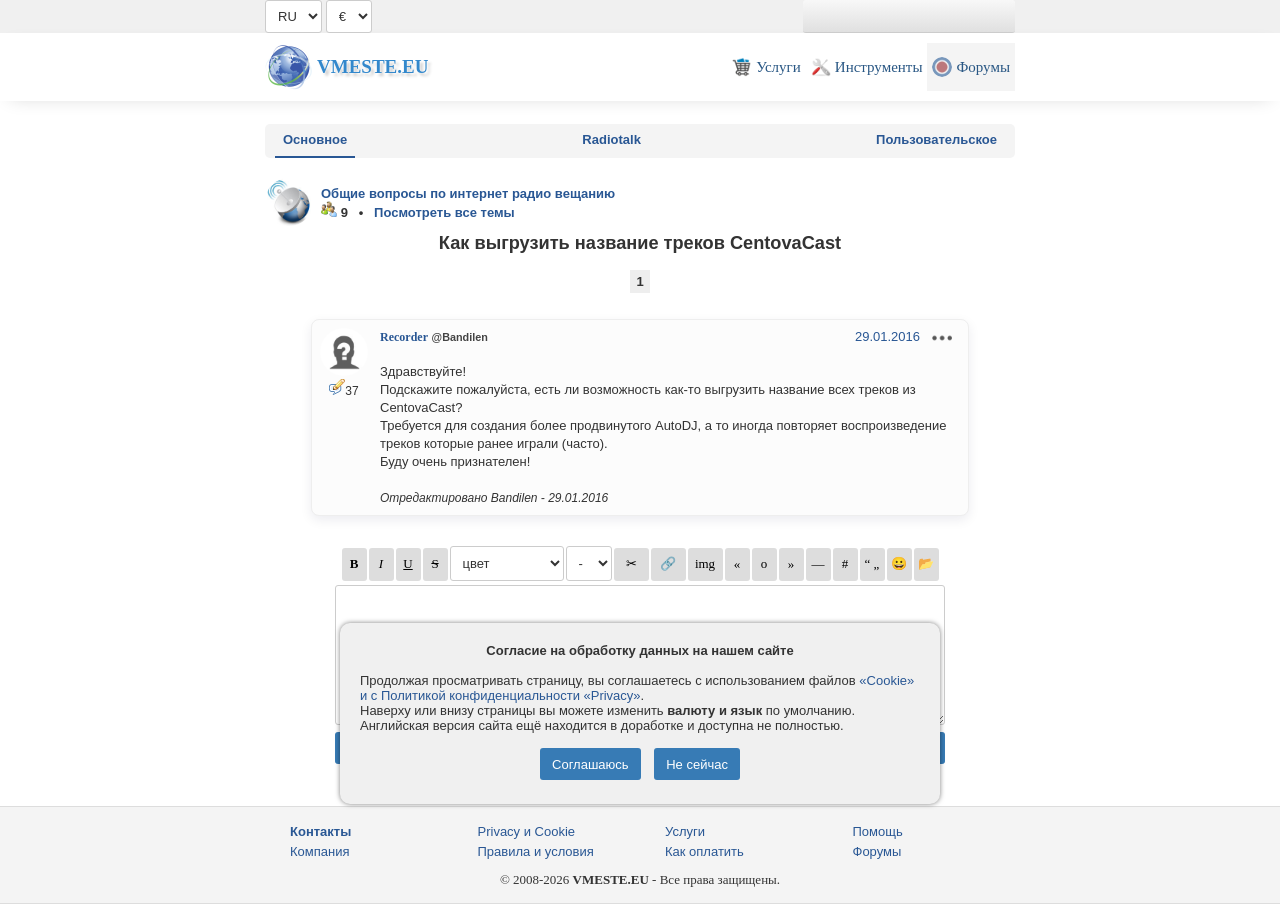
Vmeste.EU (372, 66)
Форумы (877, 851)
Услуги (685, 831)
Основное (315, 139)
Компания (320, 851)
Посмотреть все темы (444, 212)
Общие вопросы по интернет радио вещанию (468, 193)
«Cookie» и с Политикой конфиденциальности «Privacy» (637, 688)
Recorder (404, 337)
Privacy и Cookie (527, 831)
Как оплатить (704, 851)
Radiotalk (611, 139)
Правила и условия (536, 851)
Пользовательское (936, 139)
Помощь (878, 831)
